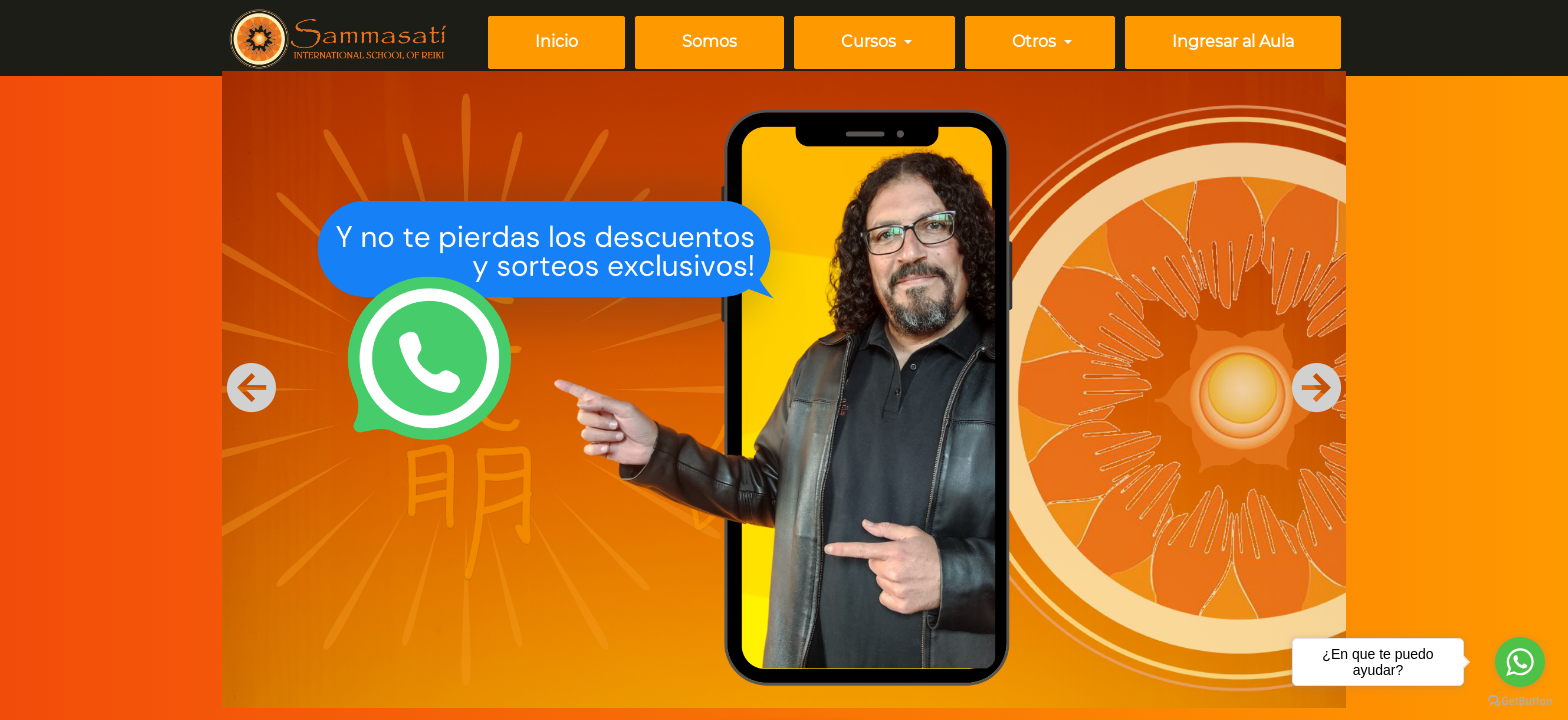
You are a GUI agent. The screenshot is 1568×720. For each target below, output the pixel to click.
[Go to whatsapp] (1520, 662)
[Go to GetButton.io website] (1520, 700)
